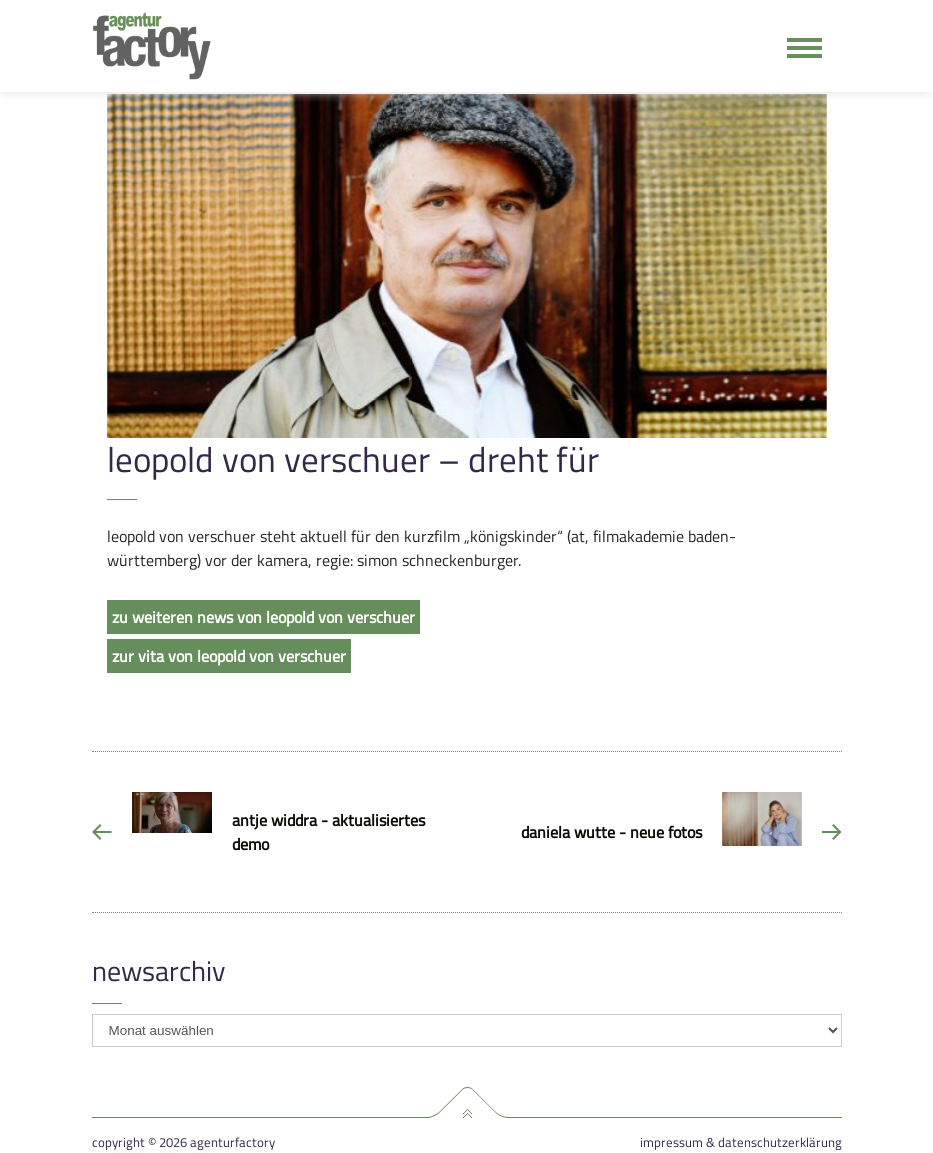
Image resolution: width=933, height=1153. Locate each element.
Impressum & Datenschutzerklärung (741, 1142)
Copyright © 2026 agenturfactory (183, 1142)
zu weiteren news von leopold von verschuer (263, 617)
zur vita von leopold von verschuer (229, 656)
